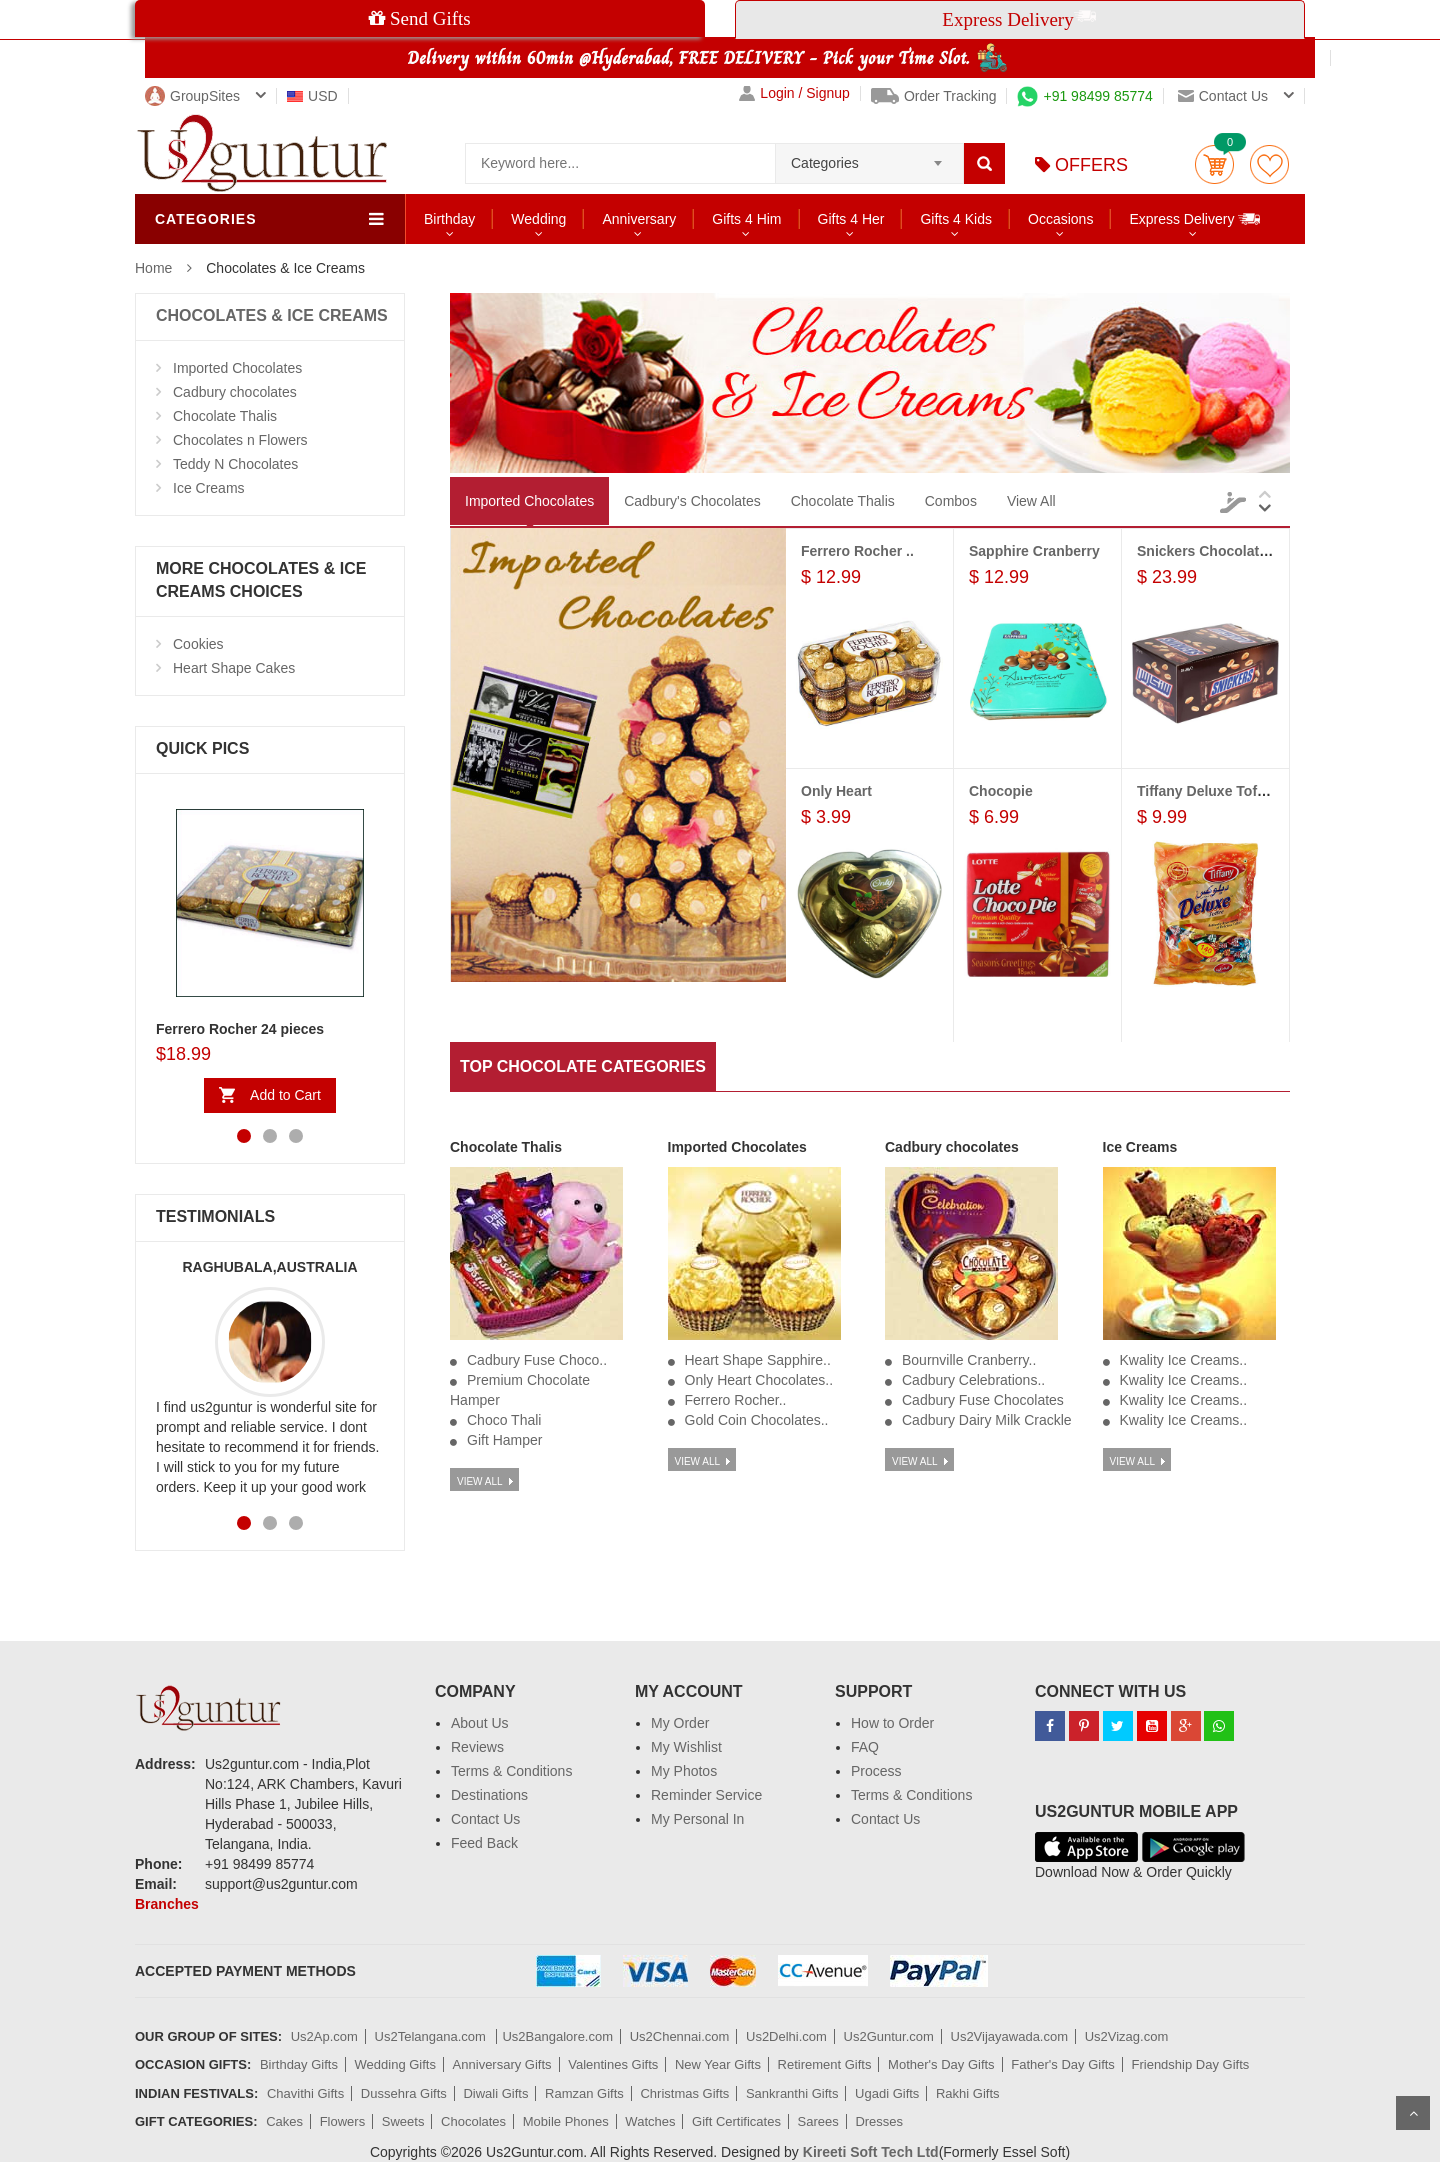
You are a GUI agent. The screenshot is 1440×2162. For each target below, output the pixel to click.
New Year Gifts (718, 2064)
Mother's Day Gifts (941, 2064)
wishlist (1269, 164)
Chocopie (1001, 791)
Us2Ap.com (324, 2036)
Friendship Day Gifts (1191, 2064)
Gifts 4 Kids (956, 219)
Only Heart (836, 791)
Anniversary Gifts (502, 2064)
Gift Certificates (736, 2121)
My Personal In (697, 1819)
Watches (650, 2121)
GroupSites (192, 96)
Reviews (477, 1747)
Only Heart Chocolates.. (759, 1380)
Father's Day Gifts (1063, 2064)
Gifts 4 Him (746, 219)
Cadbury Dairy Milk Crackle (987, 1420)
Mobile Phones (566, 2121)
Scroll (1413, 2113)
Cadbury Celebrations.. (973, 1380)
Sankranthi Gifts (792, 2093)
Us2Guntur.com (889, 2036)
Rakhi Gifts (968, 2093)
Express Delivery (1195, 218)
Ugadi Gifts (887, 2093)
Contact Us (485, 1819)
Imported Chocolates (237, 368)
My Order (680, 1723)
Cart (1214, 164)
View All (1031, 501)
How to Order (892, 1723)
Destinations (489, 1795)
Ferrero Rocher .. (857, 551)
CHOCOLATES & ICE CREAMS (272, 315)
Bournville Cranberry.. (969, 1360)
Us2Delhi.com (786, 2036)
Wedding (538, 219)
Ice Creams (209, 488)
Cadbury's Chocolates (692, 501)
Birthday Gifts (299, 2064)
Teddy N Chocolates (235, 464)
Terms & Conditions (511, 1771)
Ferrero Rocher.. (736, 1400)
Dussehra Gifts (404, 2093)
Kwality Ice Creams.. (1184, 1360)
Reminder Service (706, 1795)
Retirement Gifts (825, 2064)
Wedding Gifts (395, 2064)
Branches (167, 1904)
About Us (480, 1723)
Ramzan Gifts (584, 2093)
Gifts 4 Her (851, 219)
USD (312, 96)
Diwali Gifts (495, 2093)
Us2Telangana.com (432, 2036)
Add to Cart (285, 1095)
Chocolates (473, 2121)
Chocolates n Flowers (240, 440)
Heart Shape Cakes (234, 668)
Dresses (879, 2121)
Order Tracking (934, 96)
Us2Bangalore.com (557, 2036)
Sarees (818, 2121)
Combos (951, 501)
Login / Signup (794, 93)
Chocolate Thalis (225, 416)
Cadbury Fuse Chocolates (983, 1400)
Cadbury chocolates (235, 392)
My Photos (684, 1771)
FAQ (865, 1747)
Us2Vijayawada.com (1010, 2036)
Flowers (343, 2121)
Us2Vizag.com (1127, 2036)
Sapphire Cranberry (1034, 551)
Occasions (1060, 219)
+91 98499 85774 (1084, 96)
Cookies (198, 644)
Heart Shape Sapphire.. (758, 1360)
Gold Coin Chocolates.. (757, 1420)
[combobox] (869, 157)
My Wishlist (686, 1747)
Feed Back (484, 1843)
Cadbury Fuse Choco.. (537, 1360)
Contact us (1223, 96)
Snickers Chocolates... (1211, 551)
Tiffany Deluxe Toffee (1207, 791)
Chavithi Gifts (305, 2093)
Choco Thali (504, 1420)
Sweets (403, 2121)
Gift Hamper (504, 1440)
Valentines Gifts (613, 2064)
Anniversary (639, 219)
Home (153, 268)
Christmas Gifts (684, 2093)
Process (876, 1771)
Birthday (449, 219)
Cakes (284, 2121)
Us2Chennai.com (680, 2036)
